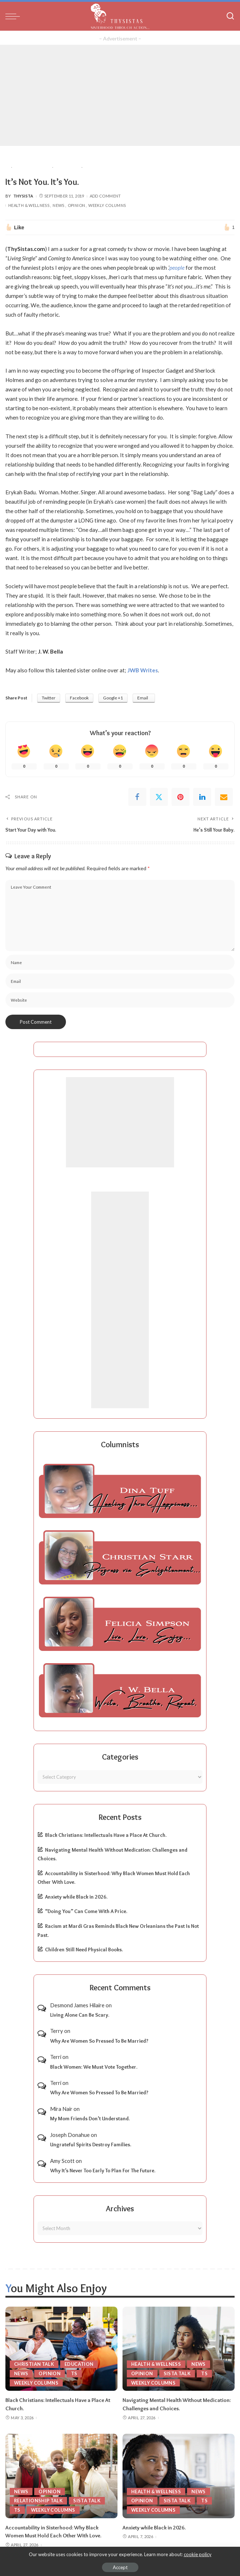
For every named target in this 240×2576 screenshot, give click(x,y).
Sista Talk (177, 2373)
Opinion (76, 205)
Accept (120, 2567)
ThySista (23, 196)
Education (79, 2364)
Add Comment (105, 196)
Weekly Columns (107, 205)
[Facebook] (137, 797)
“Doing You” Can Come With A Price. (86, 1911)
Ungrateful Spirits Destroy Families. (90, 2144)
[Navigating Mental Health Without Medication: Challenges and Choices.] (179, 2349)
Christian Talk (34, 2364)
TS (74, 2373)
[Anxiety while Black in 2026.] (179, 2475)
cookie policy (198, 2554)
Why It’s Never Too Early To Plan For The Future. (102, 2170)
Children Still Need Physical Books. (84, 1949)
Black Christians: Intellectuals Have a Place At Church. (105, 1835)
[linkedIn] (202, 797)
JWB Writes (142, 670)
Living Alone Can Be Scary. (79, 2015)
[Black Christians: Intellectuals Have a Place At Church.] (61, 2349)
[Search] (230, 16)
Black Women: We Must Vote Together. (93, 2066)
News (58, 205)
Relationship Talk (38, 2499)
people (177, 267)
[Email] (224, 797)
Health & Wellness (28, 205)
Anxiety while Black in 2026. (76, 1897)
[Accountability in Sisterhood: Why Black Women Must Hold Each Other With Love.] (61, 2475)
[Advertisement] (120, 95)
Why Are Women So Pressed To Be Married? (99, 2040)
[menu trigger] (14, 16)
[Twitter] (159, 797)
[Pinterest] (181, 797)
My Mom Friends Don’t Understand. (90, 2118)
